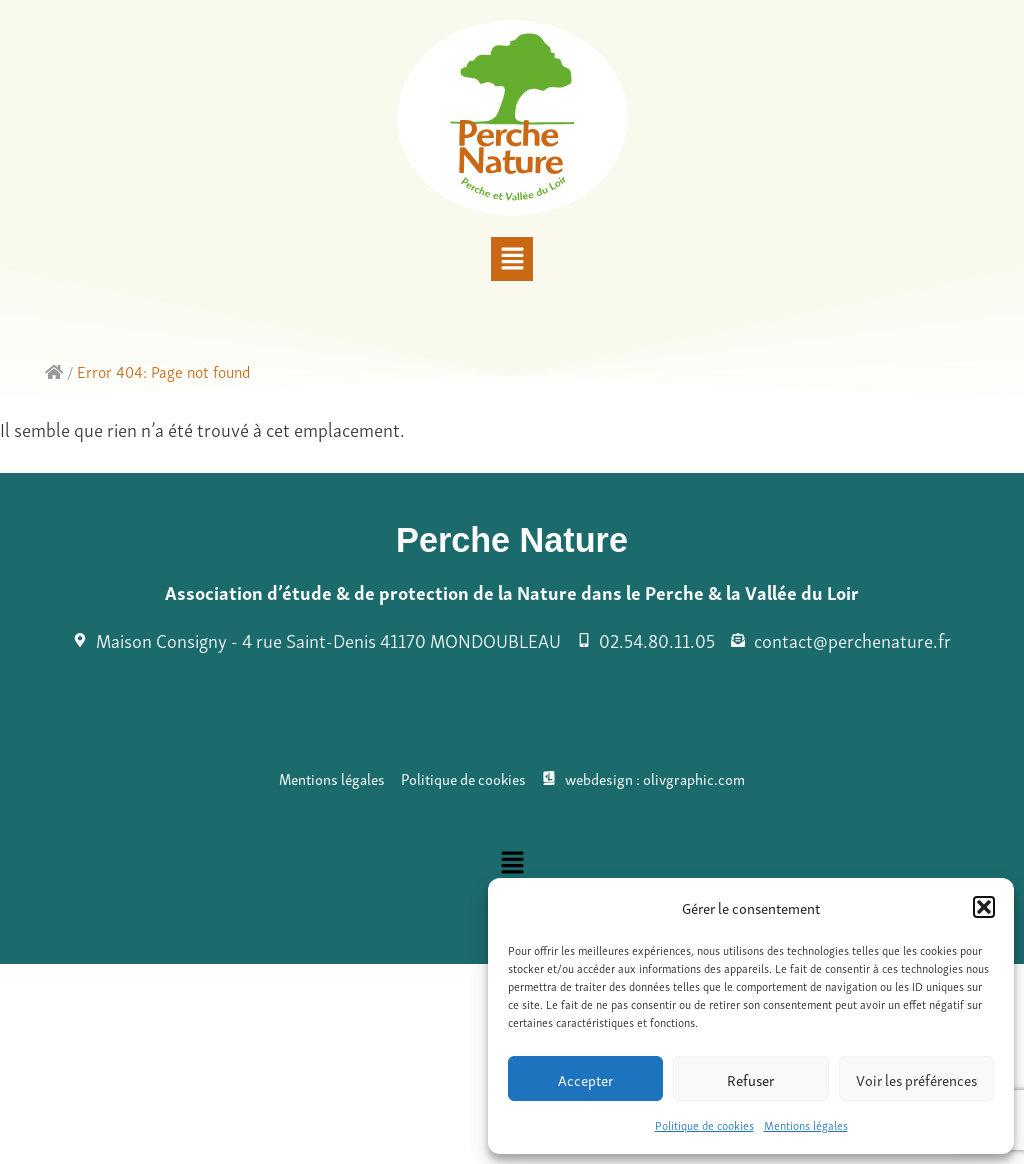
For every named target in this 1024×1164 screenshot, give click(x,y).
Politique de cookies (704, 1124)
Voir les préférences (916, 1079)
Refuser (750, 1079)
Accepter (585, 1079)
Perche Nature (512, 540)
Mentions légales (806, 1124)
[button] (984, 907)
